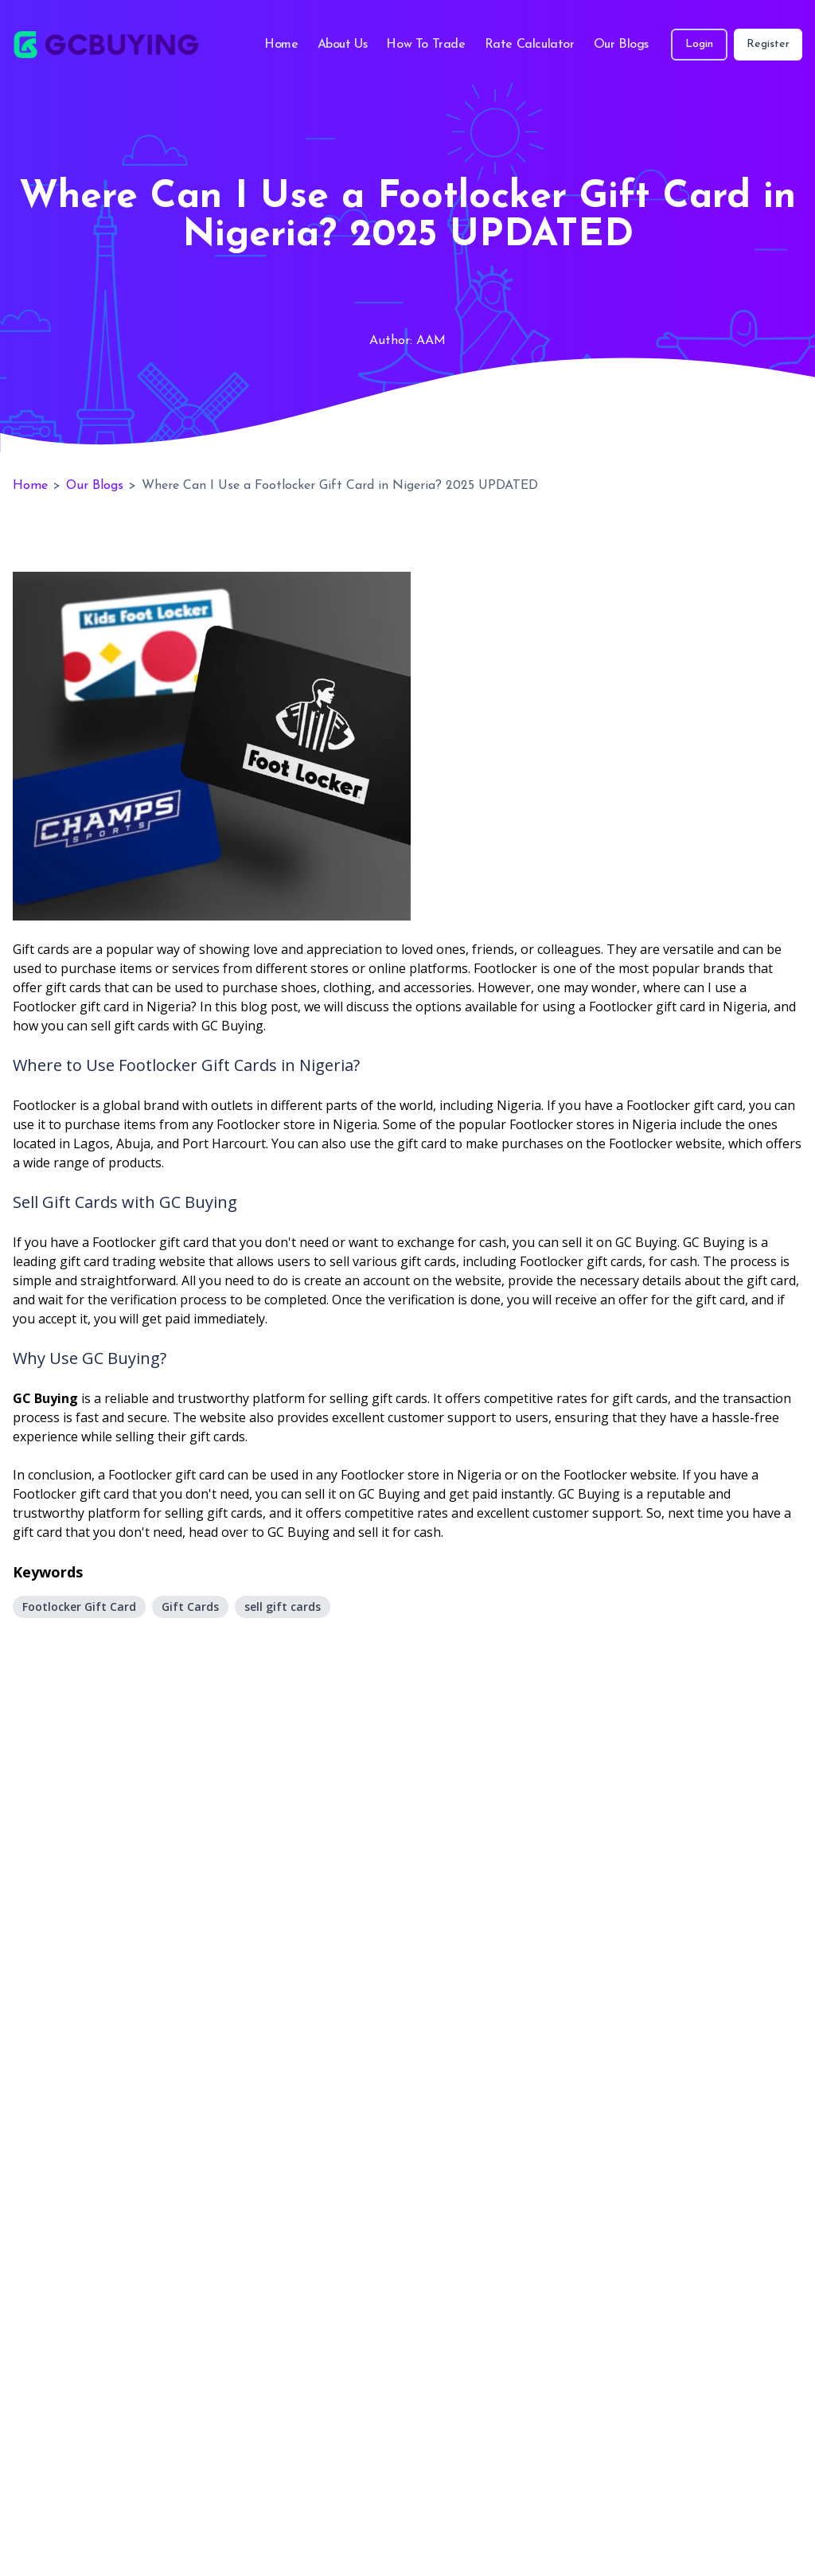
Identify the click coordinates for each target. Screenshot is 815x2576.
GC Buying (45, 1398)
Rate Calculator (530, 44)
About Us (343, 44)
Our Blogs (621, 44)
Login (699, 44)
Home (281, 44)
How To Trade (425, 44)
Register (768, 44)
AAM (431, 340)
